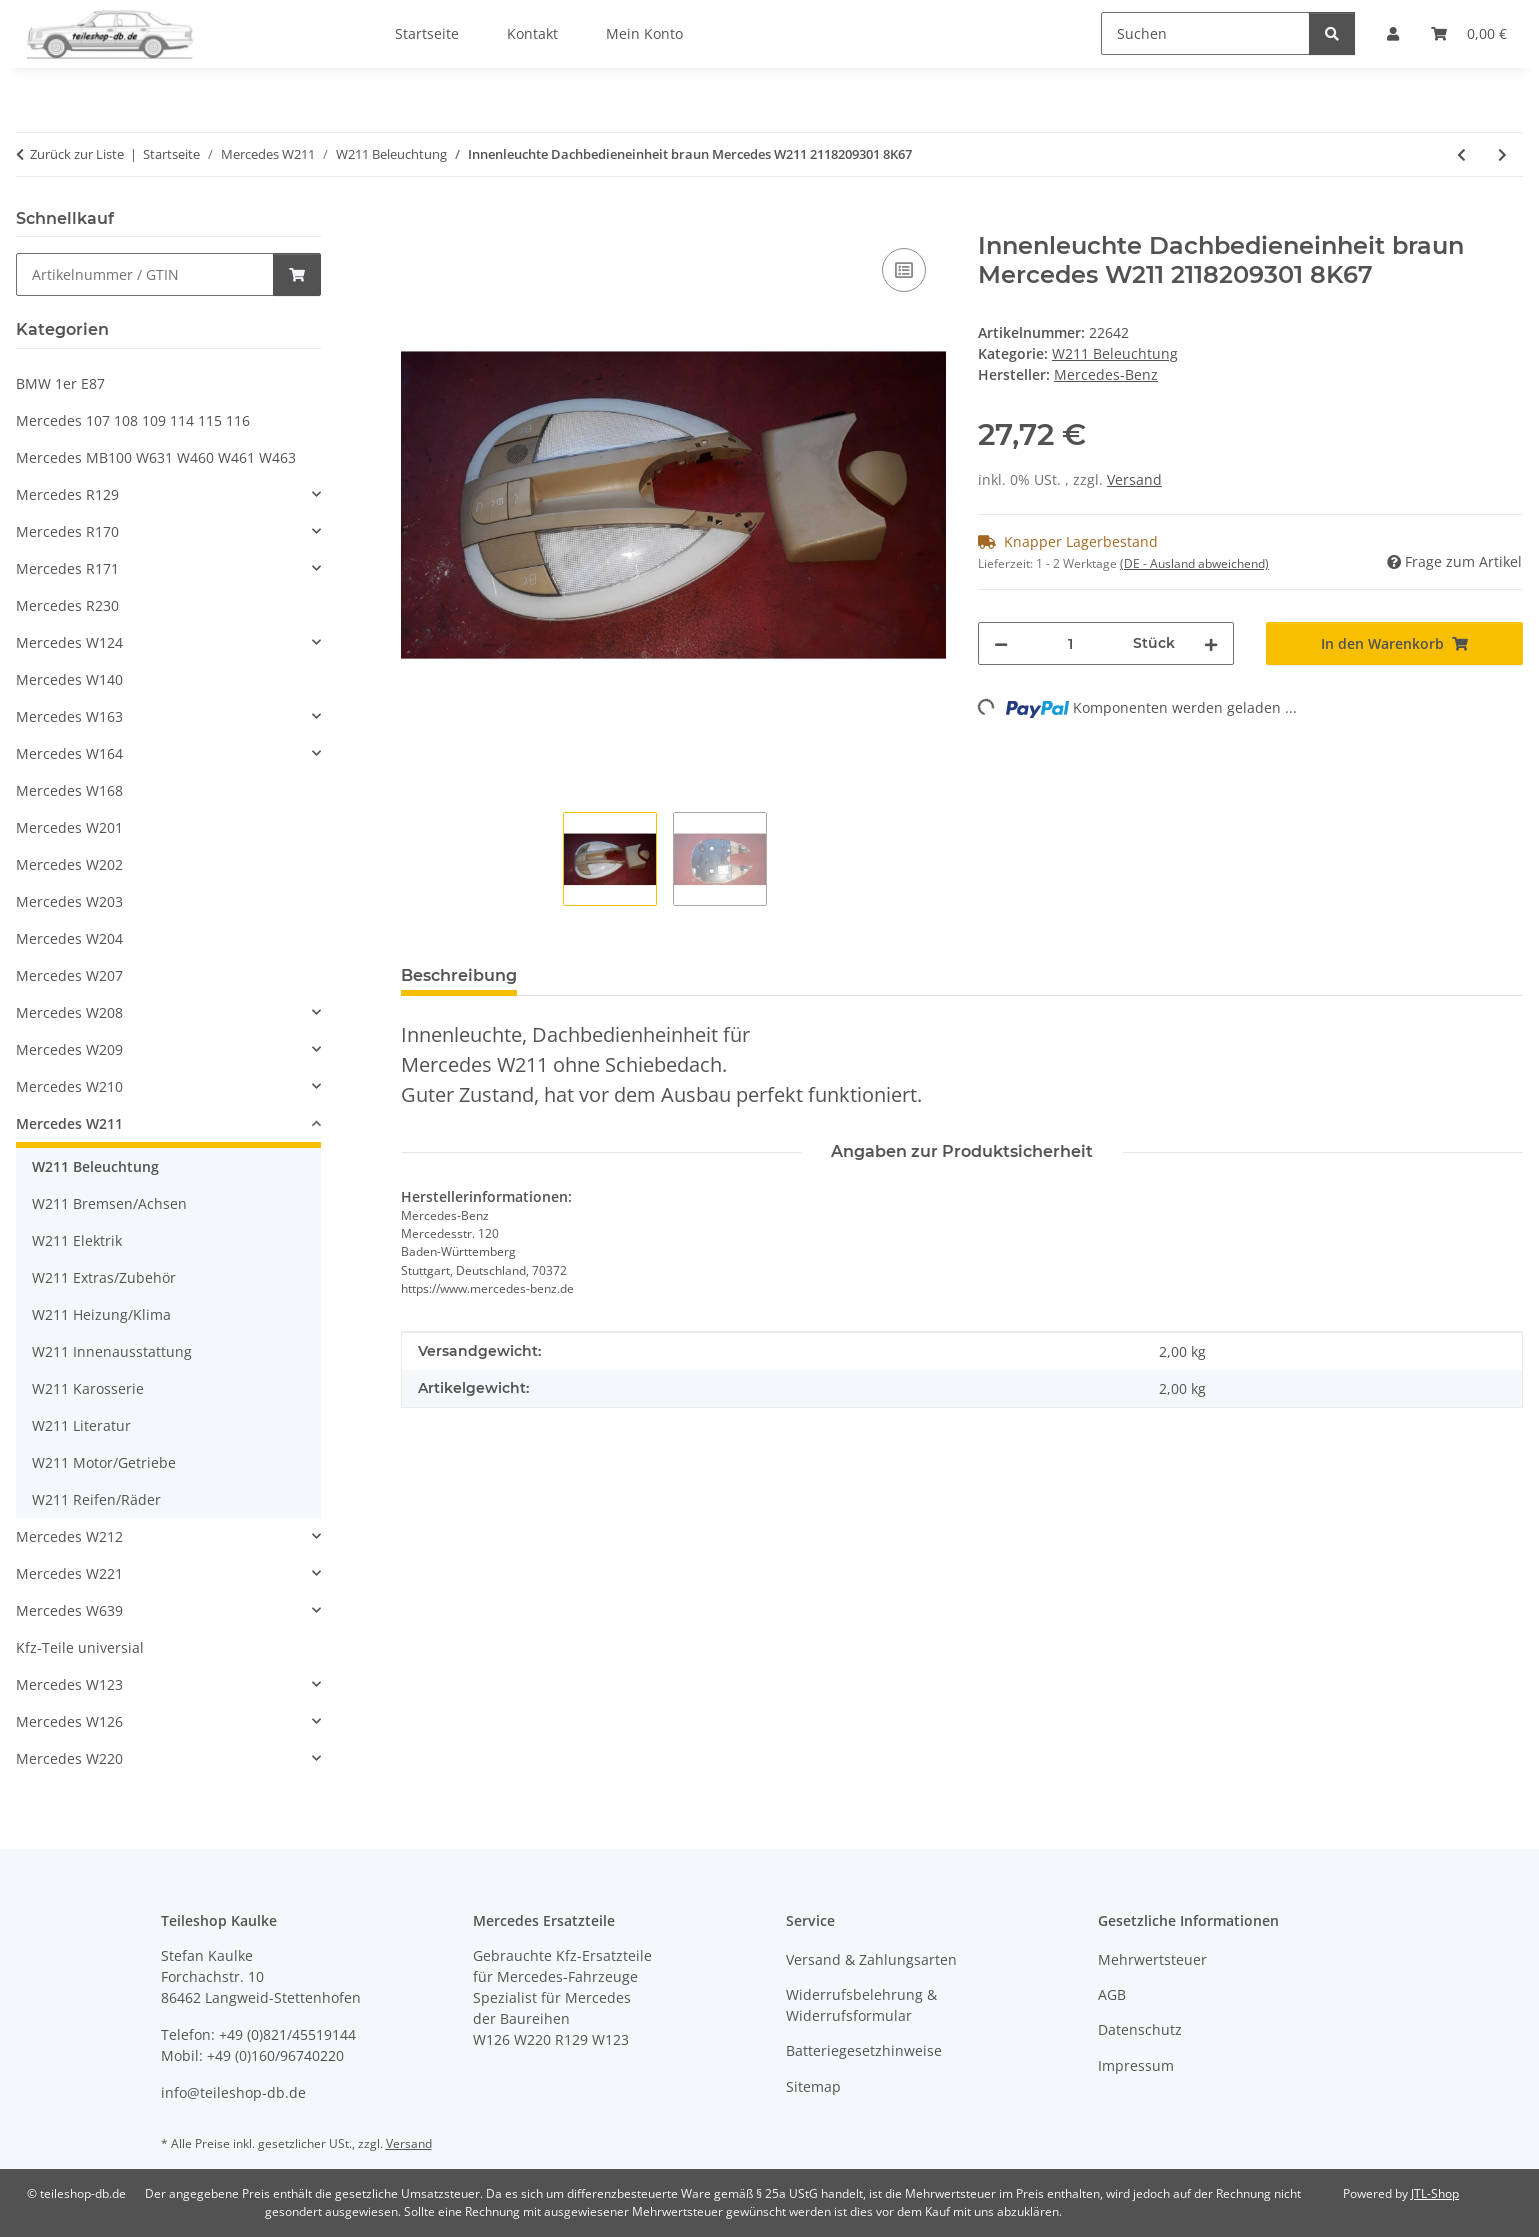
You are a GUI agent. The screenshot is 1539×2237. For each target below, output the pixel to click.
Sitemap (813, 2086)
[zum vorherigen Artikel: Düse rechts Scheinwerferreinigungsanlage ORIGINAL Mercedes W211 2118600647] (1461, 154)
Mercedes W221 (69, 1573)
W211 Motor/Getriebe (104, 1462)
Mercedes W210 (69, 1086)
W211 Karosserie (88, 1388)
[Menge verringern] (1001, 643)
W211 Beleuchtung (1115, 353)
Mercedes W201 (69, 827)
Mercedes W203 (69, 901)
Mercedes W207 (69, 975)
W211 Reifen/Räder (96, 1499)
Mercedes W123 (69, 1684)
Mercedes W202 (69, 864)
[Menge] (1071, 643)
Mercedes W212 (69, 1536)
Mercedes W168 (69, 790)
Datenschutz (1140, 2029)
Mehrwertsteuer (1152, 1959)
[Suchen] (1205, 33)
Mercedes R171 (67, 568)
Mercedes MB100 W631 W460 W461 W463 (156, 457)
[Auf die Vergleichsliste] (904, 270)
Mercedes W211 (69, 1123)
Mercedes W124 (69, 642)
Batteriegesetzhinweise (864, 2050)
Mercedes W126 (69, 1721)
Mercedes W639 (69, 1610)
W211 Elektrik (77, 1240)
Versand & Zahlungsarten (871, 1959)
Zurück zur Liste (77, 154)
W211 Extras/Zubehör (104, 1277)
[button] (168, 494)
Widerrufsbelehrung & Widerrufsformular (861, 2005)
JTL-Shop (1435, 2193)
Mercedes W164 (69, 753)
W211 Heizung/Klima (101, 1314)
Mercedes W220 (69, 1758)
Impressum (1136, 2065)
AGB (1112, 1994)
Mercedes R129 (67, 494)
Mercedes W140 (69, 679)
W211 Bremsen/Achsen (109, 1203)
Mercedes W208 (69, 1012)
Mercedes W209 (69, 1049)
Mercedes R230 (67, 605)
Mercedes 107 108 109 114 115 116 (133, 420)
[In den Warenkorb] (417, 221)
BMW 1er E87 (60, 383)
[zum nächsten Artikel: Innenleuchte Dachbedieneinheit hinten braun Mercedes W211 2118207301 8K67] (1502, 154)
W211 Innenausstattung (112, 1351)
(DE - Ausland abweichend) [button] (1194, 563)
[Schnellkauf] (145, 274)
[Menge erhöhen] (1211, 643)
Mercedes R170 (67, 531)
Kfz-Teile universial (80, 1647)
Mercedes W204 (69, 938)
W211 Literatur (81, 1425)
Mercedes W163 (69, 716)
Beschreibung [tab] (459, 975)
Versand (1134, 479)
